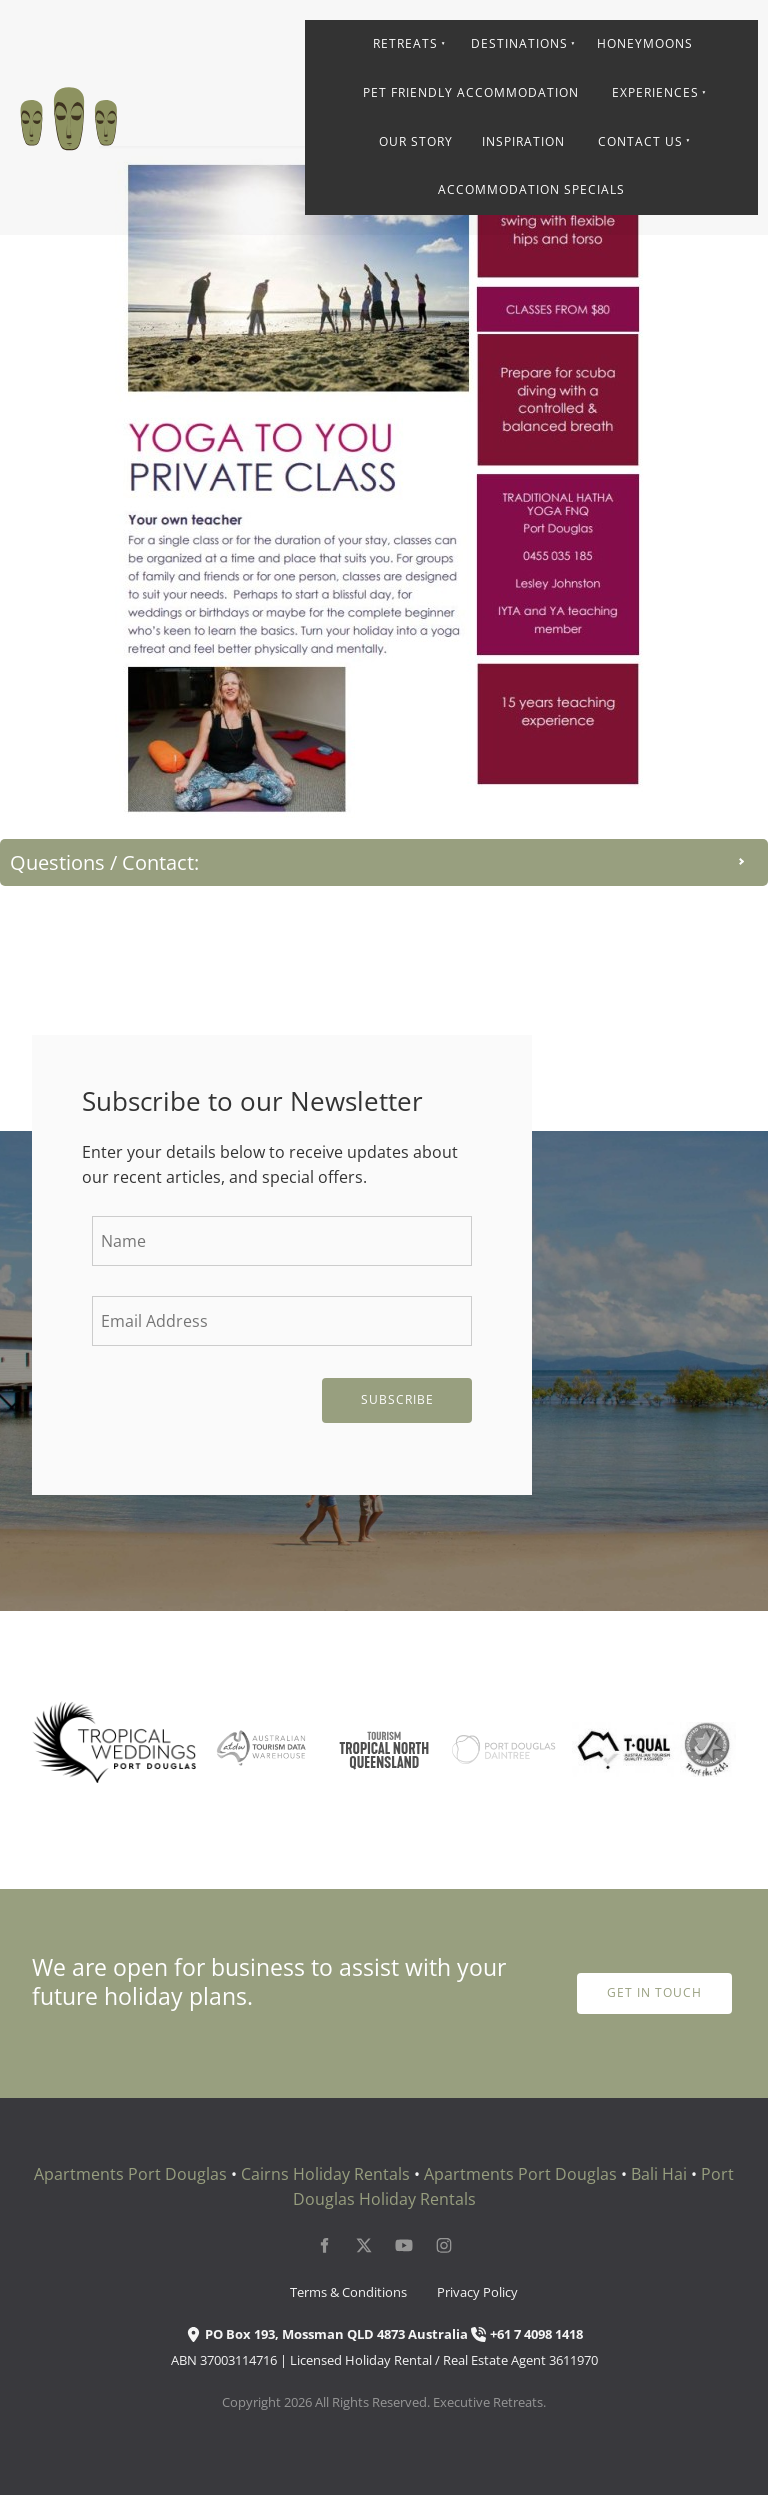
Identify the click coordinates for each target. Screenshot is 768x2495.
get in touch (654, 1984)
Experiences (655, 92)
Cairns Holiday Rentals (325, 2174)
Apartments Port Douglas (130, 2174)
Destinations (519, 43)
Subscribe (397, 1399)
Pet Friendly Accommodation (471, 92)
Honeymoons (645, 43)
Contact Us (640, 141)
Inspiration (523, 141)
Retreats (405, 43)
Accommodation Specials (531, 189)
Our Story (416, 141)
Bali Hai (659, 2174)
